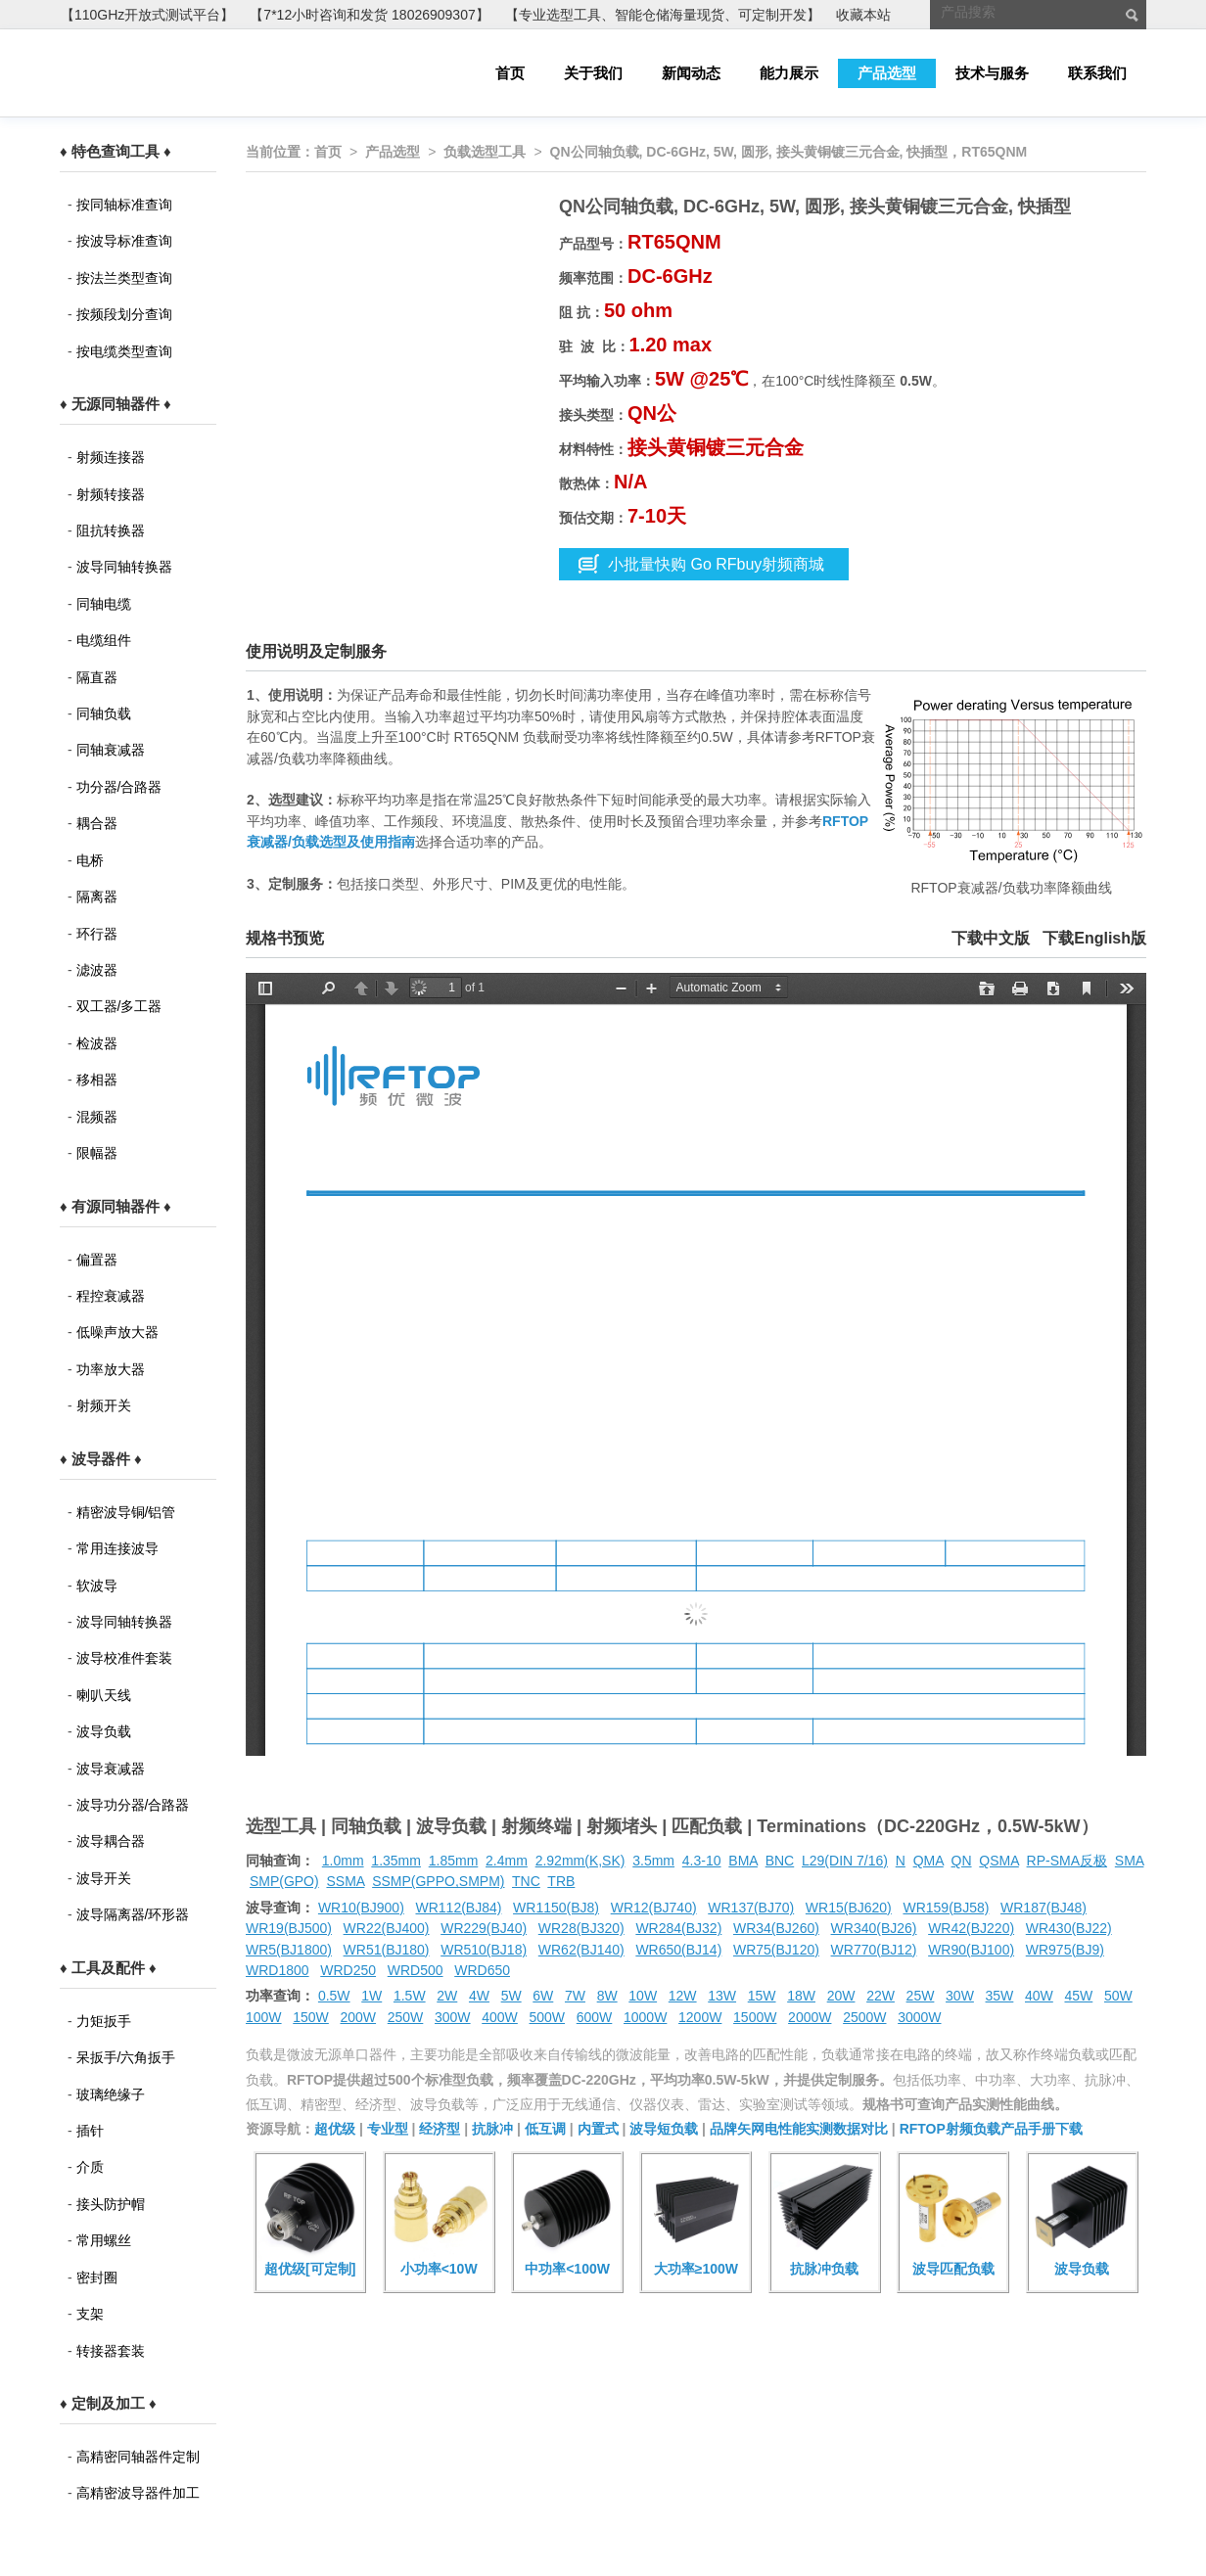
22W (880, 1995)
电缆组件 (103, 640)
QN (961, 1860)
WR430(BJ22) (1069, 1928)
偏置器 (96, 1259)
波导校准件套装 (124, 1658)
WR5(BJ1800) (289, 1949)
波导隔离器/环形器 (133, 1914)
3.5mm (653, 1860)
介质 (90, 2167)
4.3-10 (701, 1860)
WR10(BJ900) (361, 1907)
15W (762, 1995)
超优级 (334, 2129)
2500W (864, 2017)
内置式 (598, 2129)
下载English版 (1094, 938)
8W (607, 1995)
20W (841, 1995)
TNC (526, 1881)
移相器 (96, 1079)
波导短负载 (663, 2129)
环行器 (96, 934)
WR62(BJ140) (581, 1949)
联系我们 (1097, 73)
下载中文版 (990, 938)
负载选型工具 (484, 152)
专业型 (387, 2129)
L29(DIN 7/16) (845, 1860)
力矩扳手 (103, 2021)
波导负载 (103, 1731)
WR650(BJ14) (678, 1949)
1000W (645, 2017)
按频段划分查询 (124, 314)
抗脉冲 (492, 2129)
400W (500, 2017)
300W (453, 2017)
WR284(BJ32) (678, 1928)
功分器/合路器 (119, 787)
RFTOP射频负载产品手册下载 (991, 2129)
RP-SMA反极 (1067, 1860)
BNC (780, 1860)
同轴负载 (103, 713)
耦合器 (96, 823)
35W (1000, 1995)
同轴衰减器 (110, 750)
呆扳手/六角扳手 (126, 2057)
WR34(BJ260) (776, 1928)
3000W (919, 2017)
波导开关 (103, 1878)
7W (575, 1995)
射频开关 (103, 1405)
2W (447, 1995)
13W (722, 1995)
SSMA (345, 1881)
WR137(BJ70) (751, 1907)
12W (683, 1995)
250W (406, 2017)
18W (801, 1995)
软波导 (96, 1585)
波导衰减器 (110, 1768)
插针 (90, 2131)
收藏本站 (863, 15)
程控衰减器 (110, 1296)
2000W (809, 2017)
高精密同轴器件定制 (138, 2456)
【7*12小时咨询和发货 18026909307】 (369, 15)
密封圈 (96, 2277)
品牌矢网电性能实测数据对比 (799, 2129)
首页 (510, 73)
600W (595, 2017)
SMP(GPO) (284, 1881)
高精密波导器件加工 (138, 2493)
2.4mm (507, 1860)
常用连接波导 (117, 1548)
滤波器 (96, 970)
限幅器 (96, 1153)
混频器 (96, 1117)
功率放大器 (110, 1369)
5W (511, 1995)
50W (1118, 1995)
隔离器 (96, 896)
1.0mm (343, 1860)
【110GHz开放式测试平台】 (147, 15)
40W (1039, 1995)
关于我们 (593, 73)
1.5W (410, 1995)
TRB (561, 1881)
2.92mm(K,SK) (580, 1860)
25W (920, 1995)
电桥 (90, 860)
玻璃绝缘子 (110, 2094)
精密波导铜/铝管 (126, 1512)
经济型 (439, 2129)
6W (543, 1995)
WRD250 (348, 1970)
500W (548, 2017)
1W (371, 1995)
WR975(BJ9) (1065, 1949)
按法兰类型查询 (124, 278)
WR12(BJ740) (654, 1907)
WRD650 (482, 1970)
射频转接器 (110, 494)
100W (264, 2017)
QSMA (998, 1860)
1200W (699, 2017)
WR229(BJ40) (484, 1928)
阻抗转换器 (110, 530)
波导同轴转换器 (124, 567)
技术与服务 (992, 73)
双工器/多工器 (119, 1006)
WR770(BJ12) (874, 1949)
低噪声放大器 (117, 1332)
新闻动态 (691, 73)
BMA (743, 1860)
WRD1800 (277, 1970)
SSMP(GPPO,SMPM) (438, 1881)
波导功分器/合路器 (133, 1805)
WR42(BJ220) (971, 1928)
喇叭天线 (103, 1695)
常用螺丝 (103, 2240)
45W (1078, 1995)
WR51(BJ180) (387, 1949)
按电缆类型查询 (124, 351)
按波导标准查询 (124, 241)
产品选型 (887, 73)
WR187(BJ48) (1043, 1907)
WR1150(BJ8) (556, 1907)
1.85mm (454, 1860)
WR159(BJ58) (946, 1907)
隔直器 (96, 677)
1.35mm (396, 1860)
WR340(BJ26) (874, 1928)
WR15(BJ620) (849, 1907)
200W (359, 2017)
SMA (1129, 1860)
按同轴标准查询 (124, 204)
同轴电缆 (103, 604)
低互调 (545, 2129)
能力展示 (789, 73)
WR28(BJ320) (581, 1928)
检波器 (96, 1043)
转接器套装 (110, 2351)
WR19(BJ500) (289, 1928)
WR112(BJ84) (458, 1907)
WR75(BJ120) (776, 1949)
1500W (754, 2017)
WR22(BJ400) (387, 1928)
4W (479, 1995)
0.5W (334, 1995)
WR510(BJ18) (484, 1949)
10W (642, 1995)
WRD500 (415, 1970)
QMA (928, 1860)
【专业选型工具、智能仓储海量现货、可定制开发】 (662, 15)
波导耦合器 (110, 1841)
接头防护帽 (110, 2204)
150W (311, 2017)
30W (960, 1995)
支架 (90, 2314)
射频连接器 (110, 457)
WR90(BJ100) (971, 1949)
